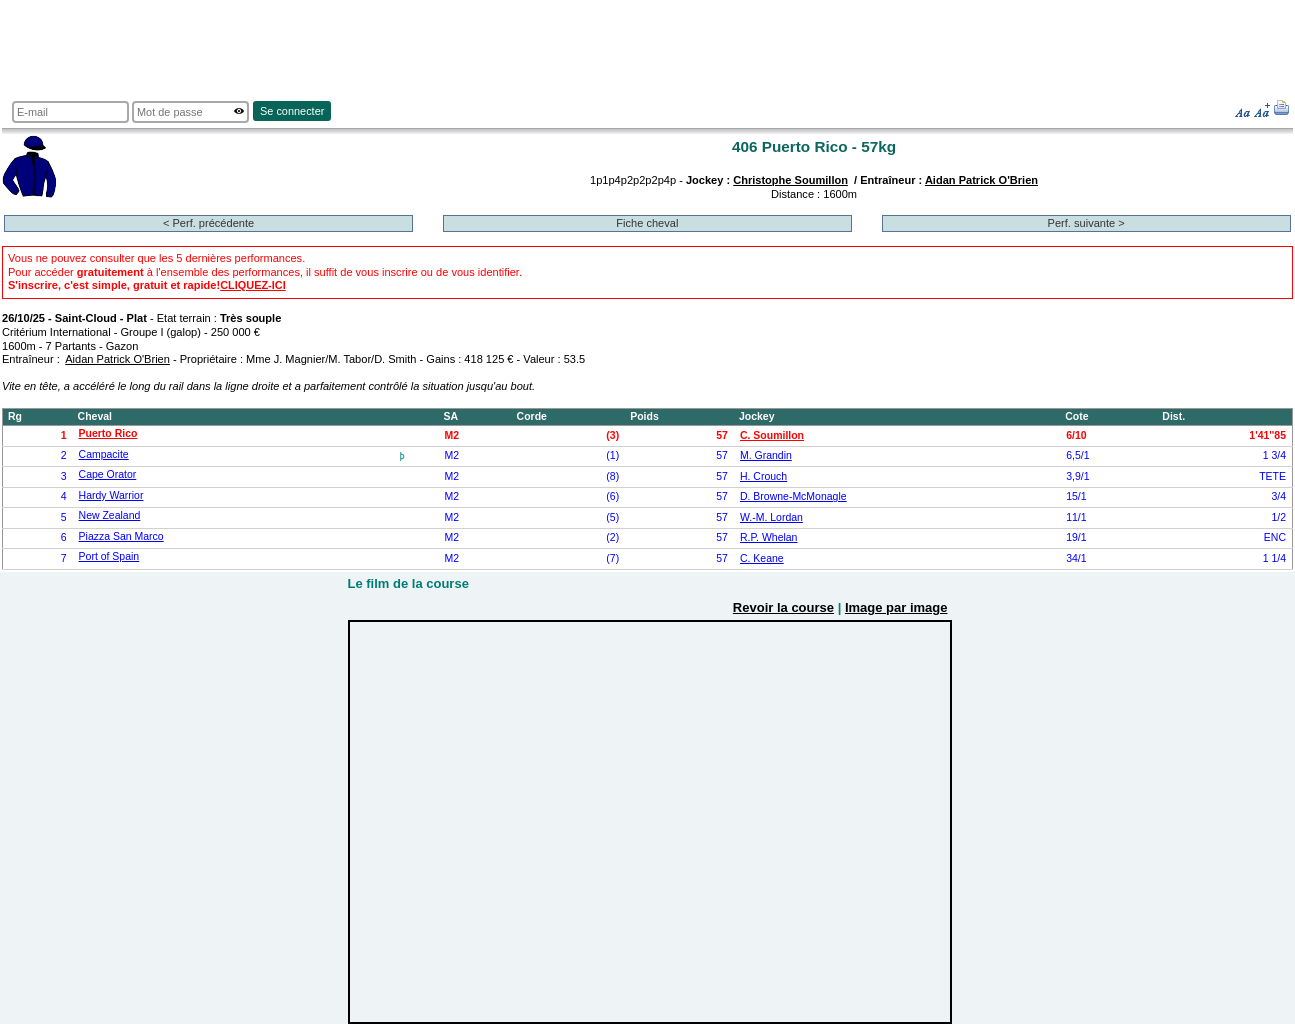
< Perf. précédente (208, 223)
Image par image (896, 607)
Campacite (104, 454)
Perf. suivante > (1086, 223)
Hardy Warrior (111, 495)
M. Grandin (766, 455)
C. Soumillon (772, 435)
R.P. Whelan (769, 537)
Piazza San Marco (121, 536)
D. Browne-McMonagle (793, 496)
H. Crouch (763, 476)
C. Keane (762, 558)
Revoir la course (783, 607)
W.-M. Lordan (771, 517)
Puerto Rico (108, 433)
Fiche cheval (647, 223)
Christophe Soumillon (790, 180)
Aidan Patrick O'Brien (981, 180)
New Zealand (110, 515)
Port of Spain (109, 556)
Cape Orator (108, 474)
